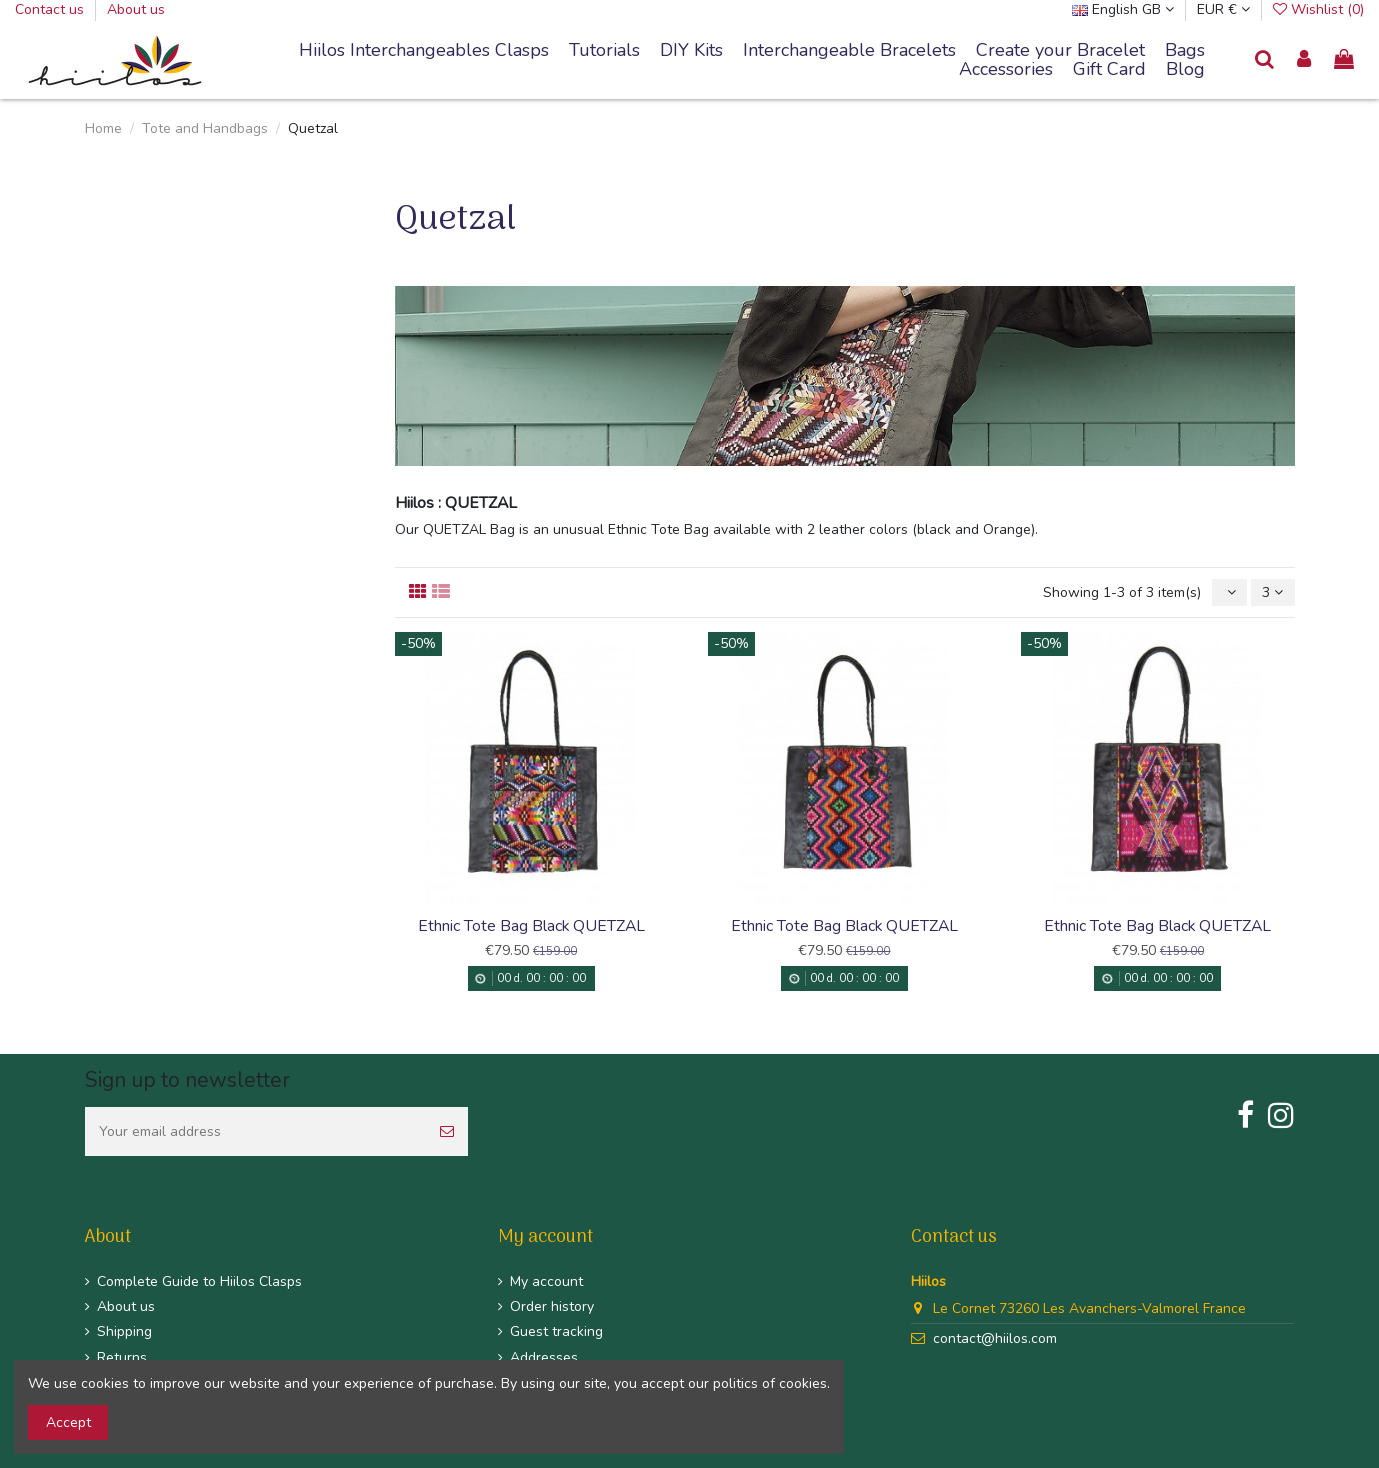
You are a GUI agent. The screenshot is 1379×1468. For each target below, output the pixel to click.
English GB (1123, 9)
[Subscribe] (447, 1131)
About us (136, 9)
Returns (122, 1357)
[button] (849, 51)
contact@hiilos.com (995, 1338)
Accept (68, 1422)
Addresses (544, 1357)
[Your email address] (255, 1131)
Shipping (124, 1331)
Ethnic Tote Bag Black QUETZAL (531, 926)
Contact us (51, 9)
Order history (552, 1306)
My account (546, 1281)
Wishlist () (1318, 9)
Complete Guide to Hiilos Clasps (199, 1281)
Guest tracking (556, 1331)
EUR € (1223, 9)
